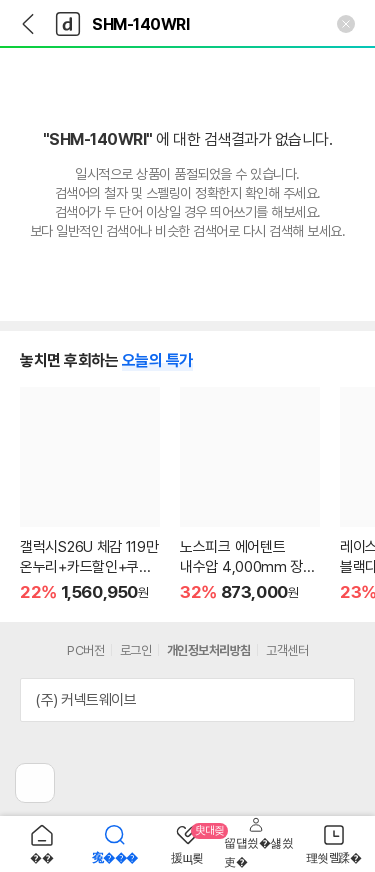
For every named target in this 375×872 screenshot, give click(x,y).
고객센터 (287, 650)
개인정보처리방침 (209, 650)
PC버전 (85, 650)
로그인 (136, 650)
